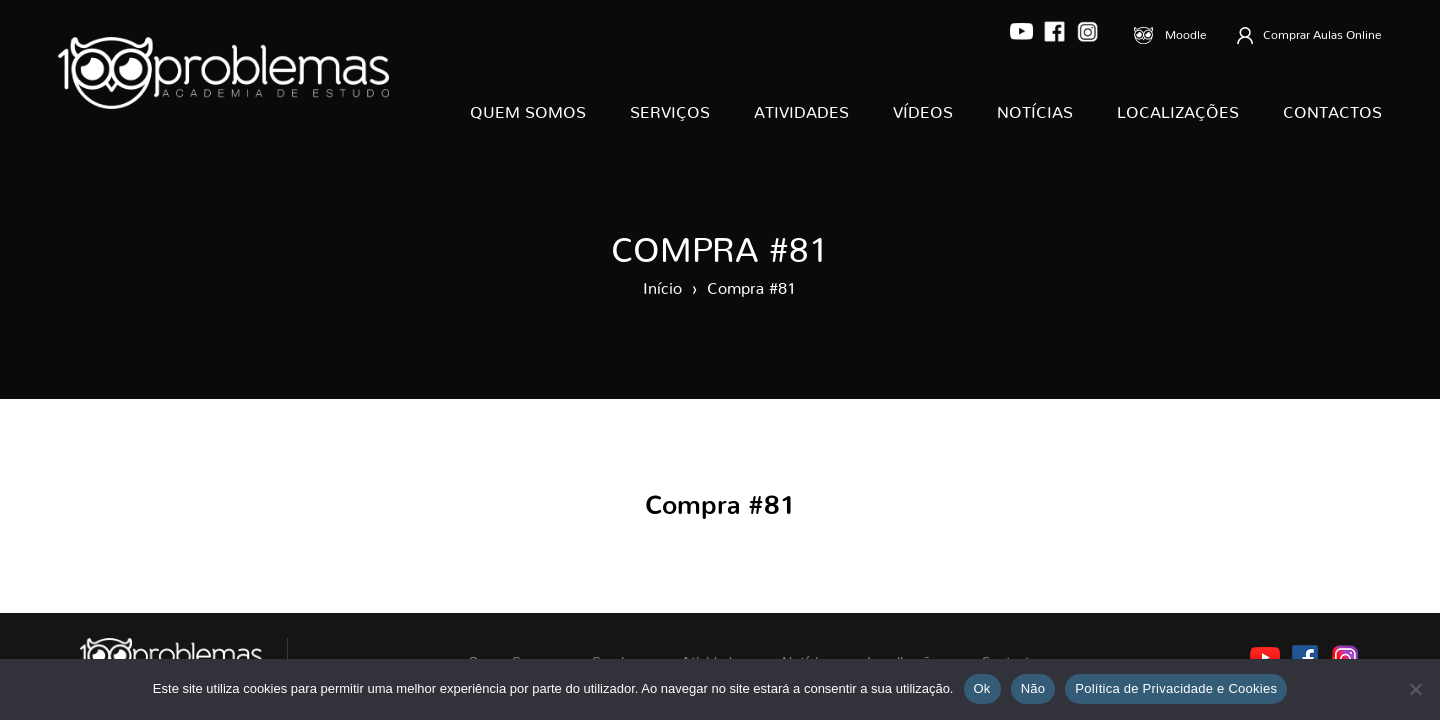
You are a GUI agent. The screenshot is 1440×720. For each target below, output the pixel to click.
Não (1033, 688)
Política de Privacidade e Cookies (1176, 688)
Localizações (1178, 108)
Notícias (1035, 108)
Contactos (1332, 108)
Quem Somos (528, 108)
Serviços (670, 108)
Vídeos (923, 108)
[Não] (1415, 689)
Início (662, 284)
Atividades (801, 108)
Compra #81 (751, 284)
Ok (982, 688)
